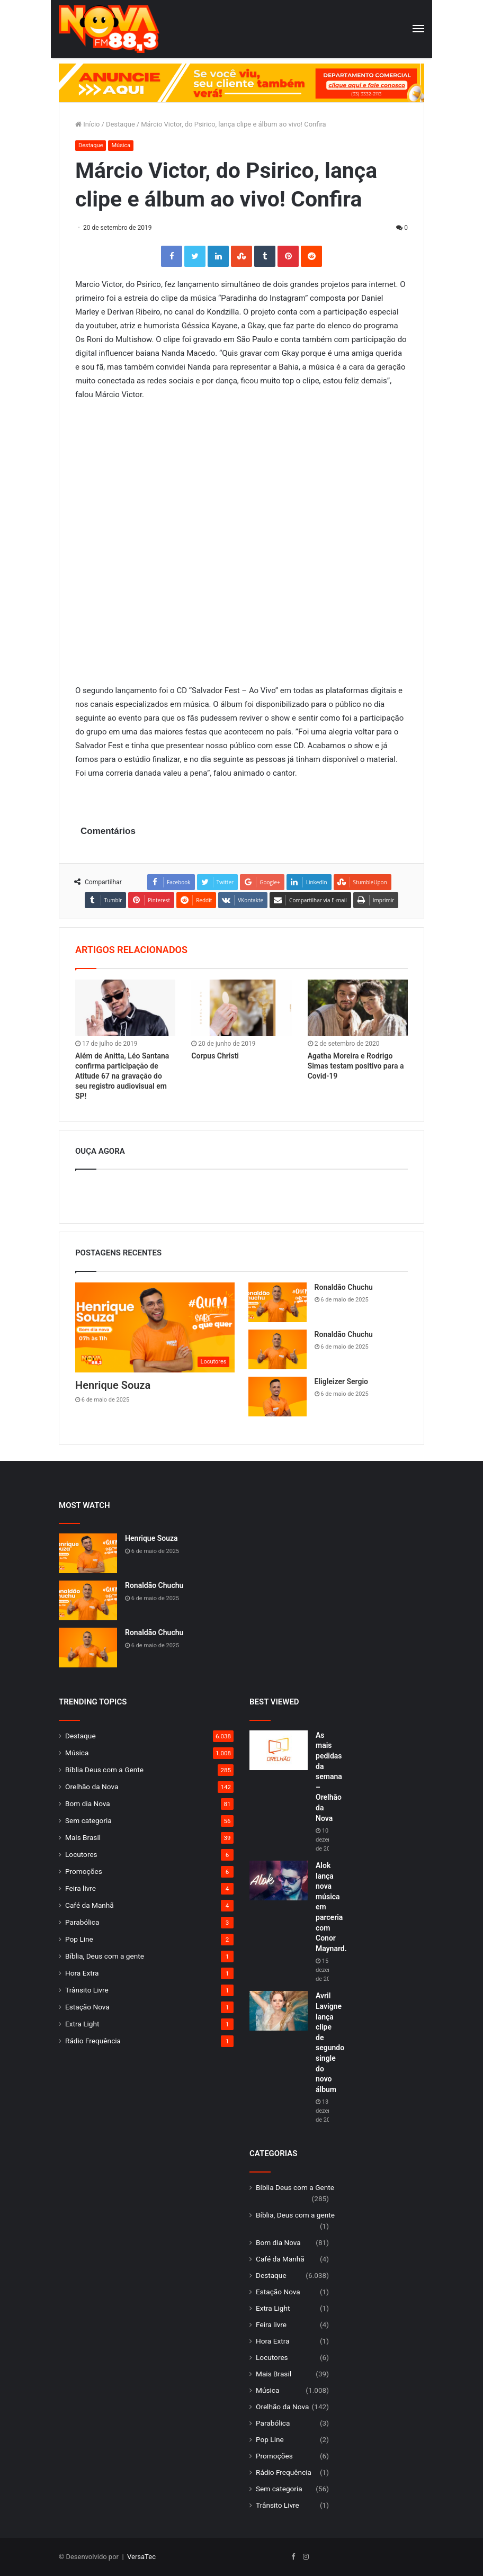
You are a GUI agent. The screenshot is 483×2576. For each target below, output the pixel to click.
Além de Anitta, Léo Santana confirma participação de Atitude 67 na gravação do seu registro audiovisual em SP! (122, 1076)
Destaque (120, 124)
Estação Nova (87, 2007)
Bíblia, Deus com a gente (104, 1956)
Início (87, 124)
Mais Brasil (83, 1837)
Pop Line (79, 1939)
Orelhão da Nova (91, 1786)
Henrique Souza (112, 1385)
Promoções (83, 1871)
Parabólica (82, 1922)
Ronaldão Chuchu (344, 1287)
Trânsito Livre (87, 1990)
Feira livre (80, 1888)
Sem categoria (88, 1820)
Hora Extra (82, 1973)
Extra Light (82, 2023)
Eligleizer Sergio (341, 1381)
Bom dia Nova (87, 1803)
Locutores (81, 1854)
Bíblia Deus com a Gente (104, 1769)
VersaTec (141, 2557)
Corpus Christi (215, 1056)
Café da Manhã (89, 1905)
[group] (241, 83)
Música (120, 145)
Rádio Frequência (93, 2040)
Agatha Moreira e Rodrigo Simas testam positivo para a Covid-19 (356, 1066)
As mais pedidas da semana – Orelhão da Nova (329, 1777)
